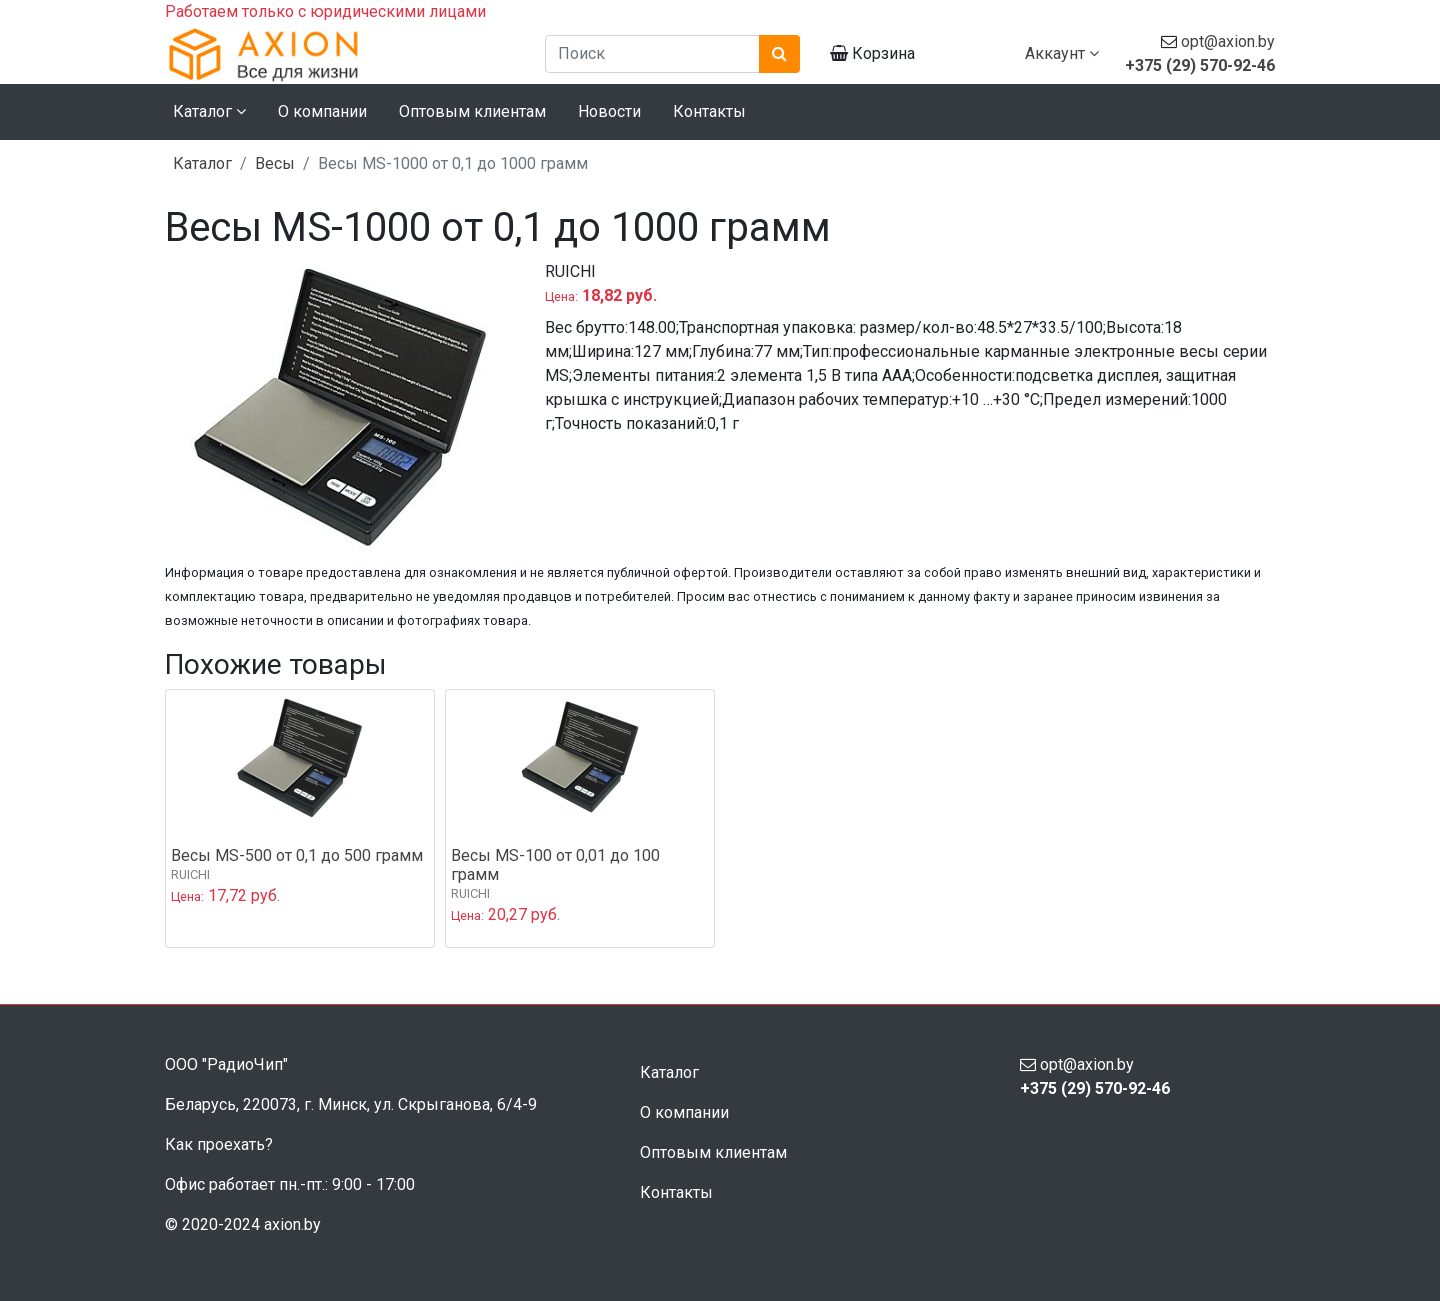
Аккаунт (1062, 53)
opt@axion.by (1228, 41)
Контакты (709, 111)
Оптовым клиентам (472, 111)
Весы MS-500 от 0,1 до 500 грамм (297, 855)
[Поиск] (652, 54)
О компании (322, 111)
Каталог (202, 163)
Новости (609, 111)
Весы (275, 163)
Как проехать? (219, 1144)
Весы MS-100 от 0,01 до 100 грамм (555, 865)
